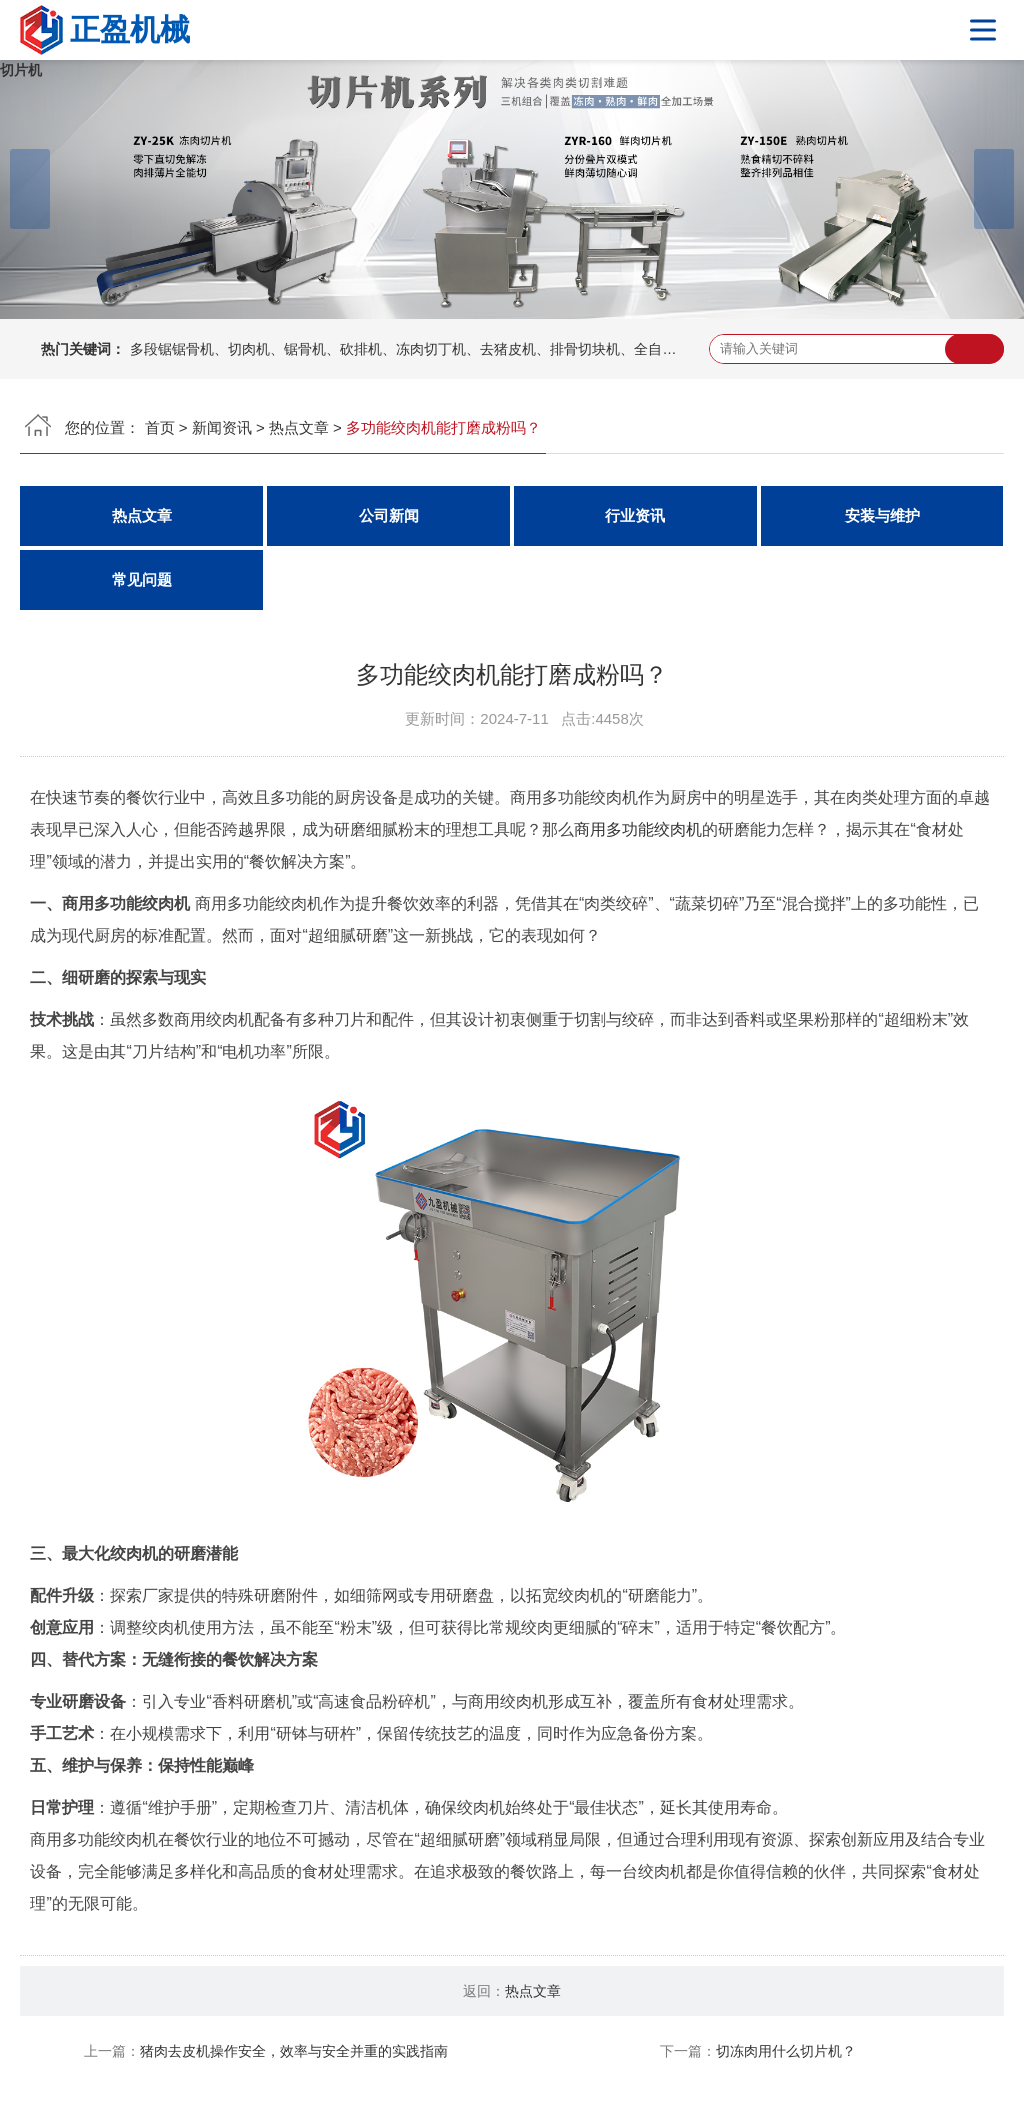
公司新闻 (389, 515)
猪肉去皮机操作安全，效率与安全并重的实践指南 (294, 2051)
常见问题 (142, 579)
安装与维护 (882, 515)
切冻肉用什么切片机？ (786, 2051)
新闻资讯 (222, 427)
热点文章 (299, 427)
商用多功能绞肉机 (638, 829)
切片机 (21, 70)
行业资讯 (635, 515)
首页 (160, 427)
